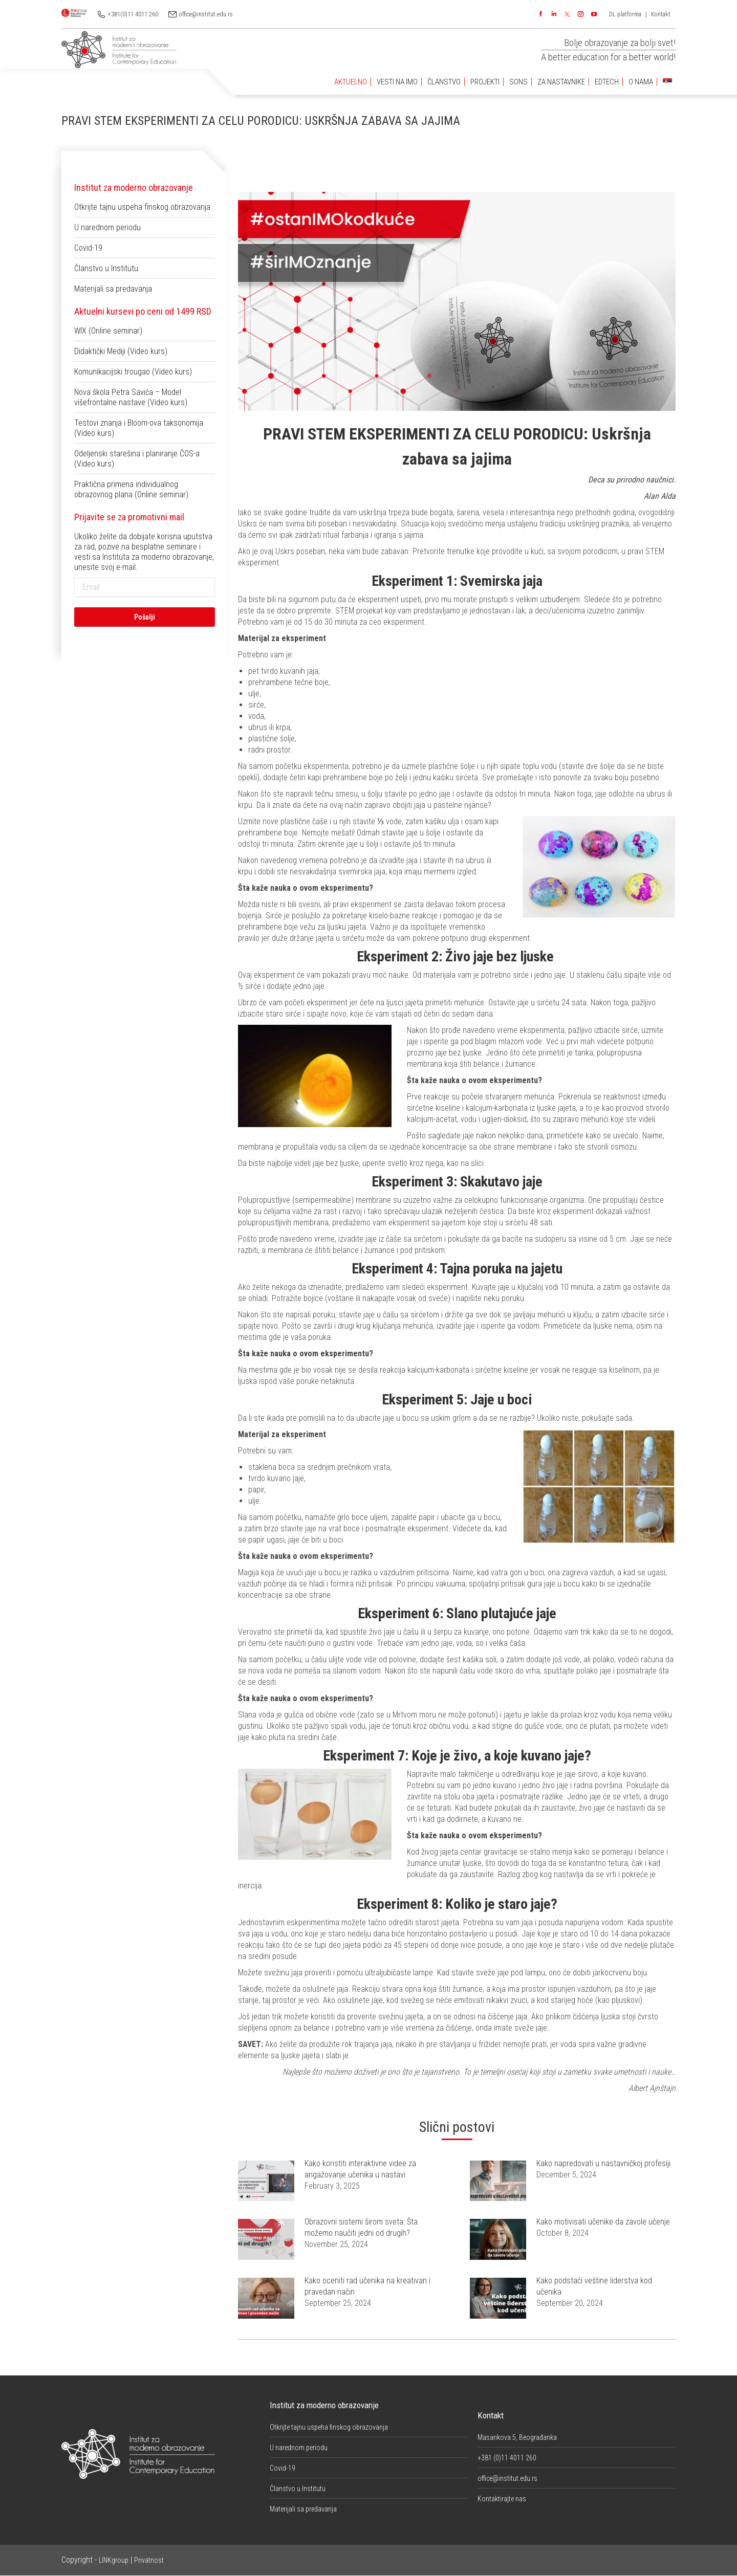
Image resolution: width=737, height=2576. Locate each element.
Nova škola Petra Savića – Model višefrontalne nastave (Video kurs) (130, 397)
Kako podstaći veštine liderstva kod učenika (594, 2286)
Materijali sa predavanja (113, 289)
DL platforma (625, 14)
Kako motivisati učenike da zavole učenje (603, 2222)
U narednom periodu (107, 227)
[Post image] (266, 2181)
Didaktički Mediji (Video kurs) (120, 351)
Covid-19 (88, 248)
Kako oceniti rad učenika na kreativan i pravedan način (367, 2286)
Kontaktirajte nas (502, 2499)
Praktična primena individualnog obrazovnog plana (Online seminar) (131, 489)
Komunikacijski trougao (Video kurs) (133, 372)
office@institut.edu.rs (206, 14)
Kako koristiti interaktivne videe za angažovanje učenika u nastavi (360, 2169)
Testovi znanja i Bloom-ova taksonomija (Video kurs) (138, 428)
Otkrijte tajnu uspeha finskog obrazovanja (142, 207)
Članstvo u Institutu (106, 268)
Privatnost (149, 2560)
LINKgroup (113, 2560)
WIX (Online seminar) (108, 331)
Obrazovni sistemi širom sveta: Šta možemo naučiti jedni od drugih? (361, 2227)
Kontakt (660, 14)
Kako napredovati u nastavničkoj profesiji (603, 2163)
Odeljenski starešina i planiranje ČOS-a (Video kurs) (137, 459)
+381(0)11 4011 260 (133, 14)
